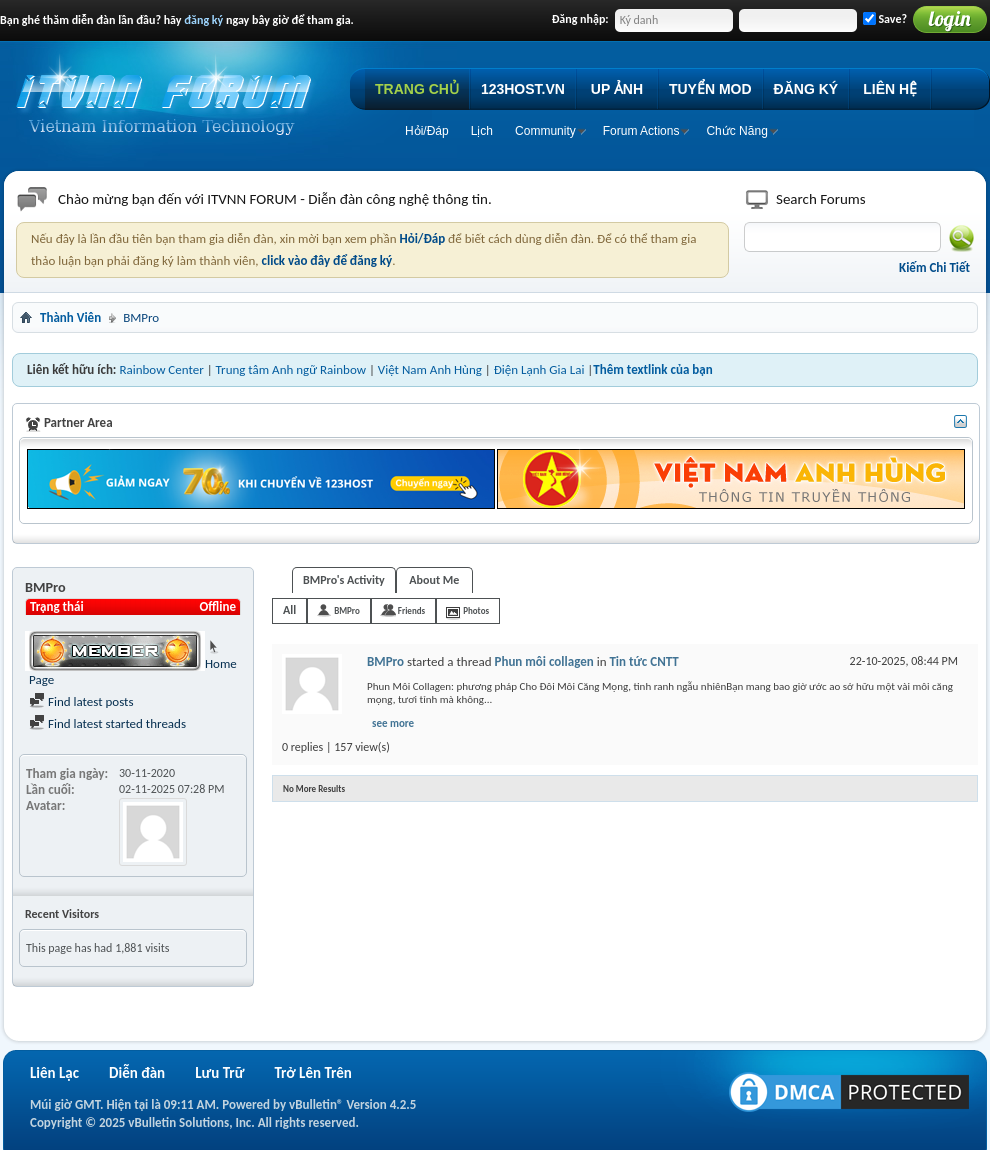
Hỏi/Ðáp (427, 131)
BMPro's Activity (344, 580)
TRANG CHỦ (417, 89)
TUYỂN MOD (710, 89)
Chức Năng (736, 131)
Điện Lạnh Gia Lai (539, 369)
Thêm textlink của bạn (652, 369)
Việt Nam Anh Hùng (430, 369)
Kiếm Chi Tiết (934, 267)
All (289, 610)
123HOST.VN (523, 89)
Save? (885, 19)
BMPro (347, 610)
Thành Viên (70, 317)
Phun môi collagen (544, 661)
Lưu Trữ (219, 1073)
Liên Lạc (54, 1073)
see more (393, 723)
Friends (411, 610)
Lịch (482, 131)
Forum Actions (641, 131)
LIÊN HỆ (890, 89)
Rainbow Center (161, 369)
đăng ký (203, 20)
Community (545, 131)
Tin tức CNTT (643, 661)
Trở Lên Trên (312, 1073)
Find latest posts (81, 701)
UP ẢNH (617, 89)
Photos (476, 610)
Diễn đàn (137, 1073)
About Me (434, 580)
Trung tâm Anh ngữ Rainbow (291, 369)
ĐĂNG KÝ (806, 89)
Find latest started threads (107, 723)
